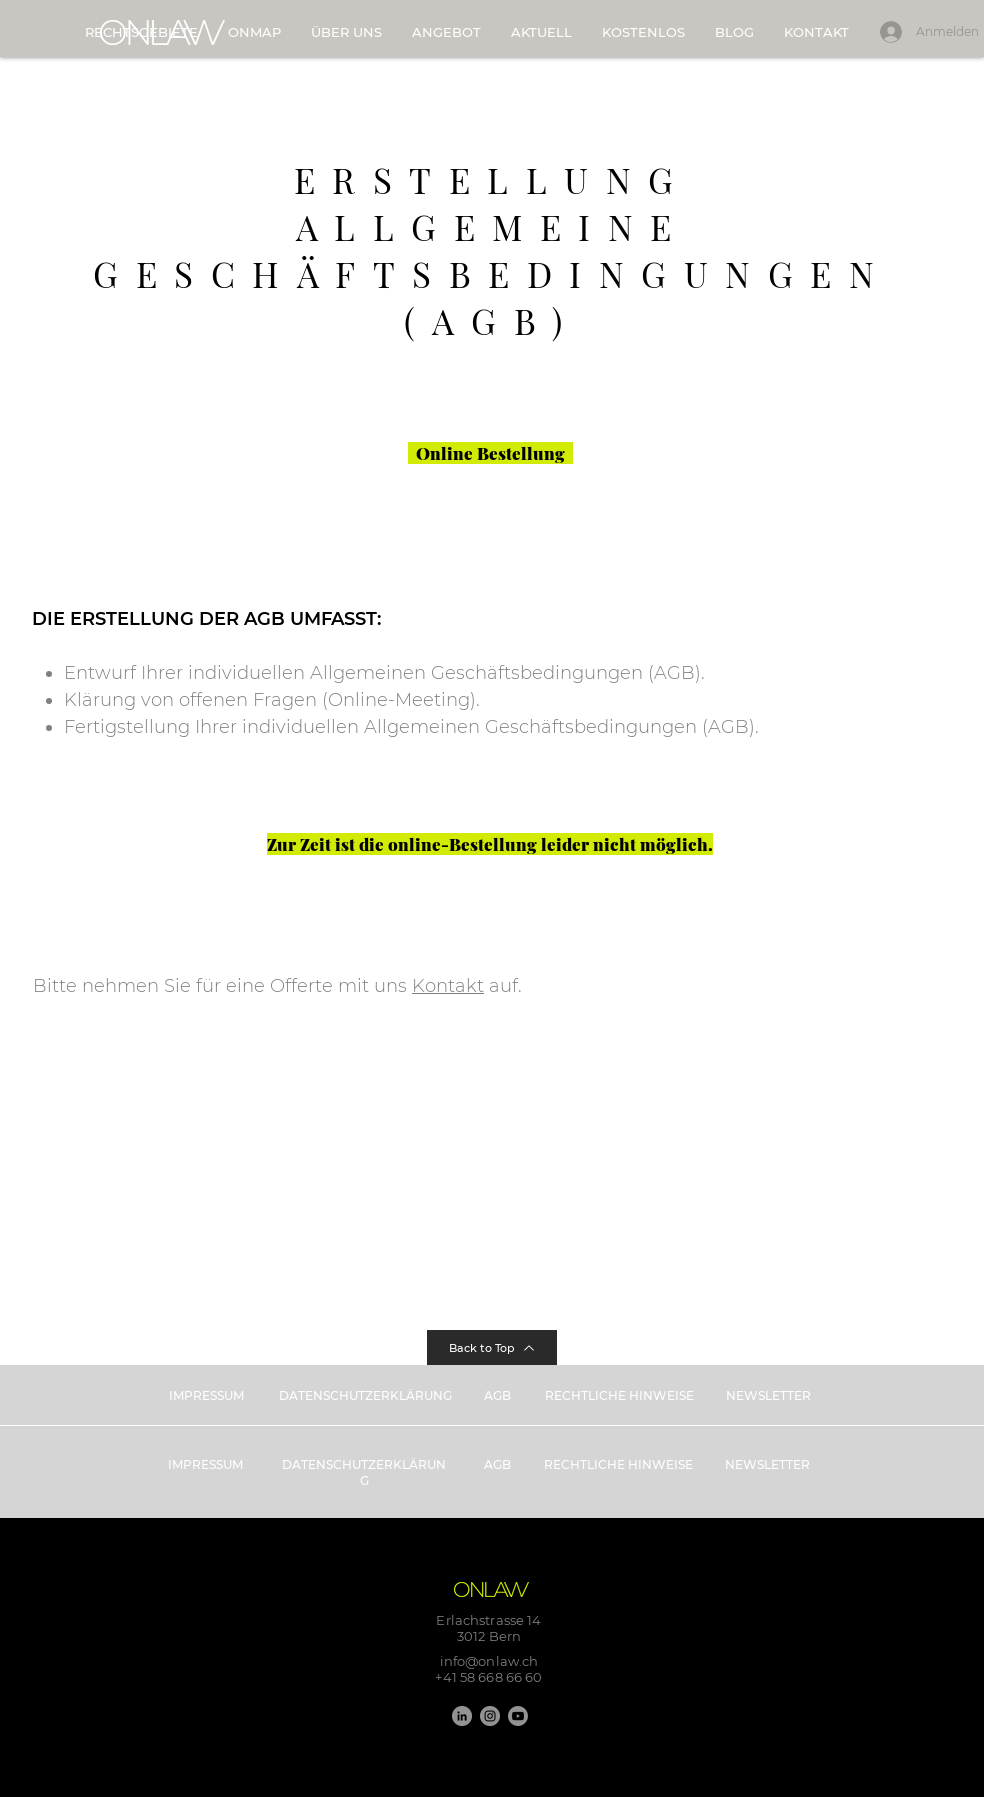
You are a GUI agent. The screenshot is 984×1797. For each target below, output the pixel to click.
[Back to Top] (492, 1347)
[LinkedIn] (462, 1716)
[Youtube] (518, 1716)
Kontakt (448, 986)
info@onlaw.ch (489, 1661)
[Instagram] (490, 1716)
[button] (446, 32)
